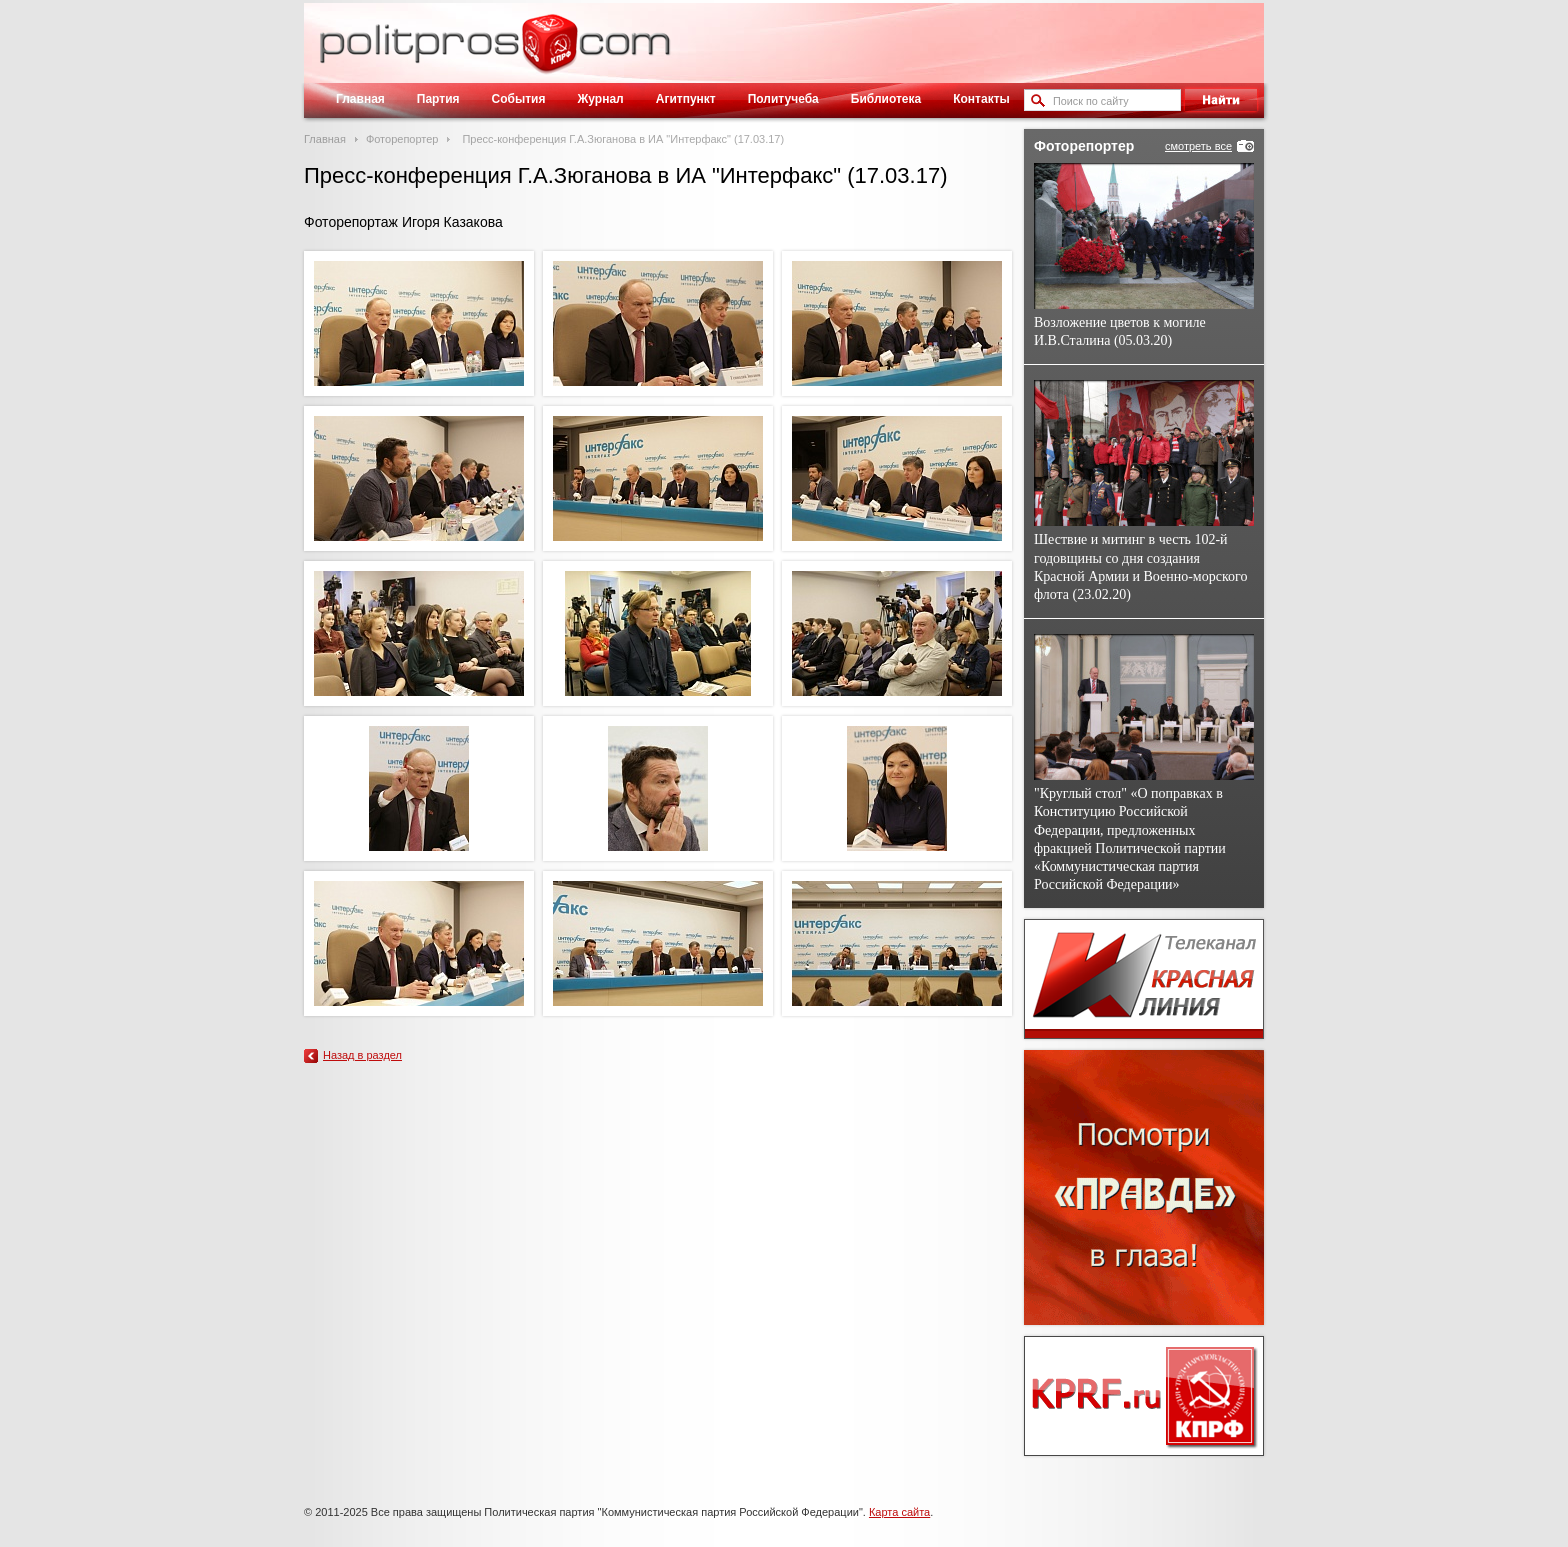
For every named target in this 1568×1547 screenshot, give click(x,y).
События (519, 99)
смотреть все (1198, 146)
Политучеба (783, 99)
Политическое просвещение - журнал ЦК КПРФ (549, 54)
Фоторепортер (402, 139)
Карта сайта (899, 1512)
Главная (360, 99)
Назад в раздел (362, 1055)
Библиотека (886, 99)
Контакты (981, 99)
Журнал (600, 99)
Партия (438, 99)
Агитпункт (686, 99)
